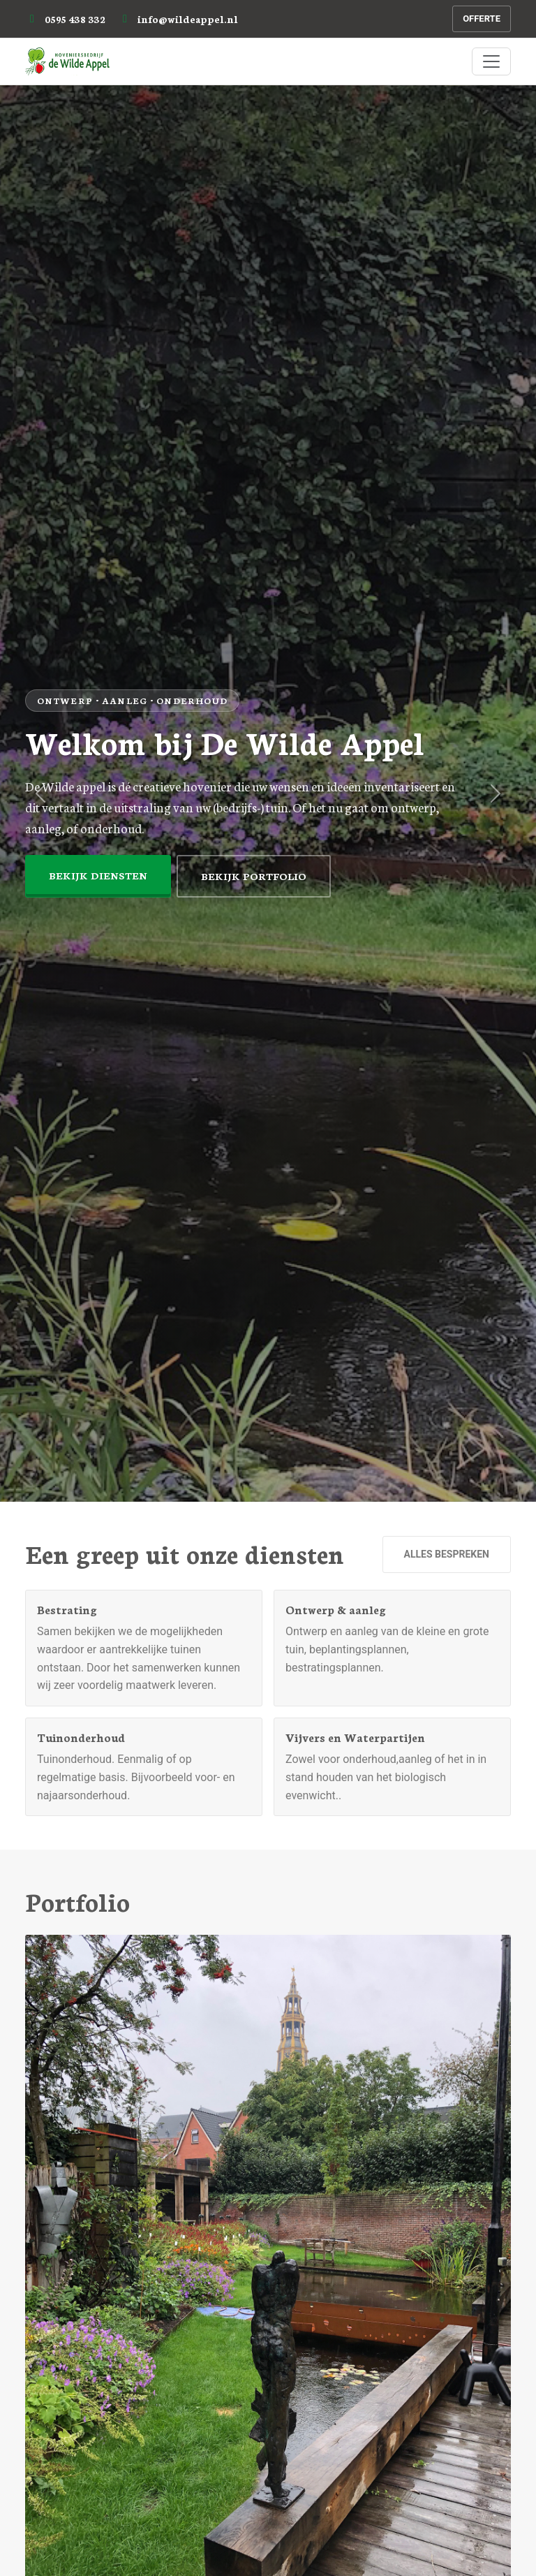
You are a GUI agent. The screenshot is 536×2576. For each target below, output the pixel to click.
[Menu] (491, 61)
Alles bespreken (446, 1554)
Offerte (481, 18)
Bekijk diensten (98, 875)
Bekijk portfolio (254, 876)
